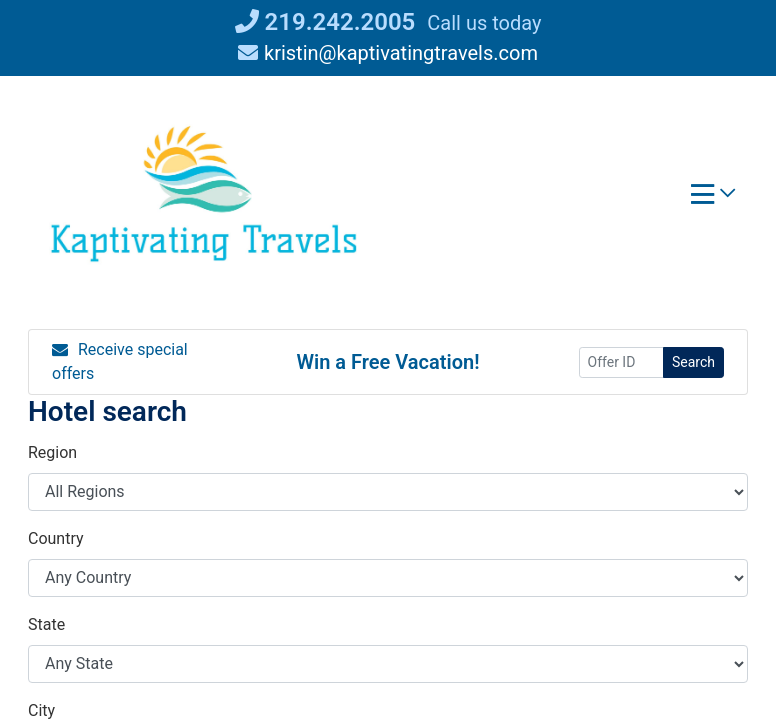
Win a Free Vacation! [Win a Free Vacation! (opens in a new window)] (387, 362)
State (46, 624)
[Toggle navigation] (713, 199)
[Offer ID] (621, 362)
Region (52, 452)
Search (693, 362)
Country (56, 538)
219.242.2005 (325, 22)
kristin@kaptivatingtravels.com (388, 53)
